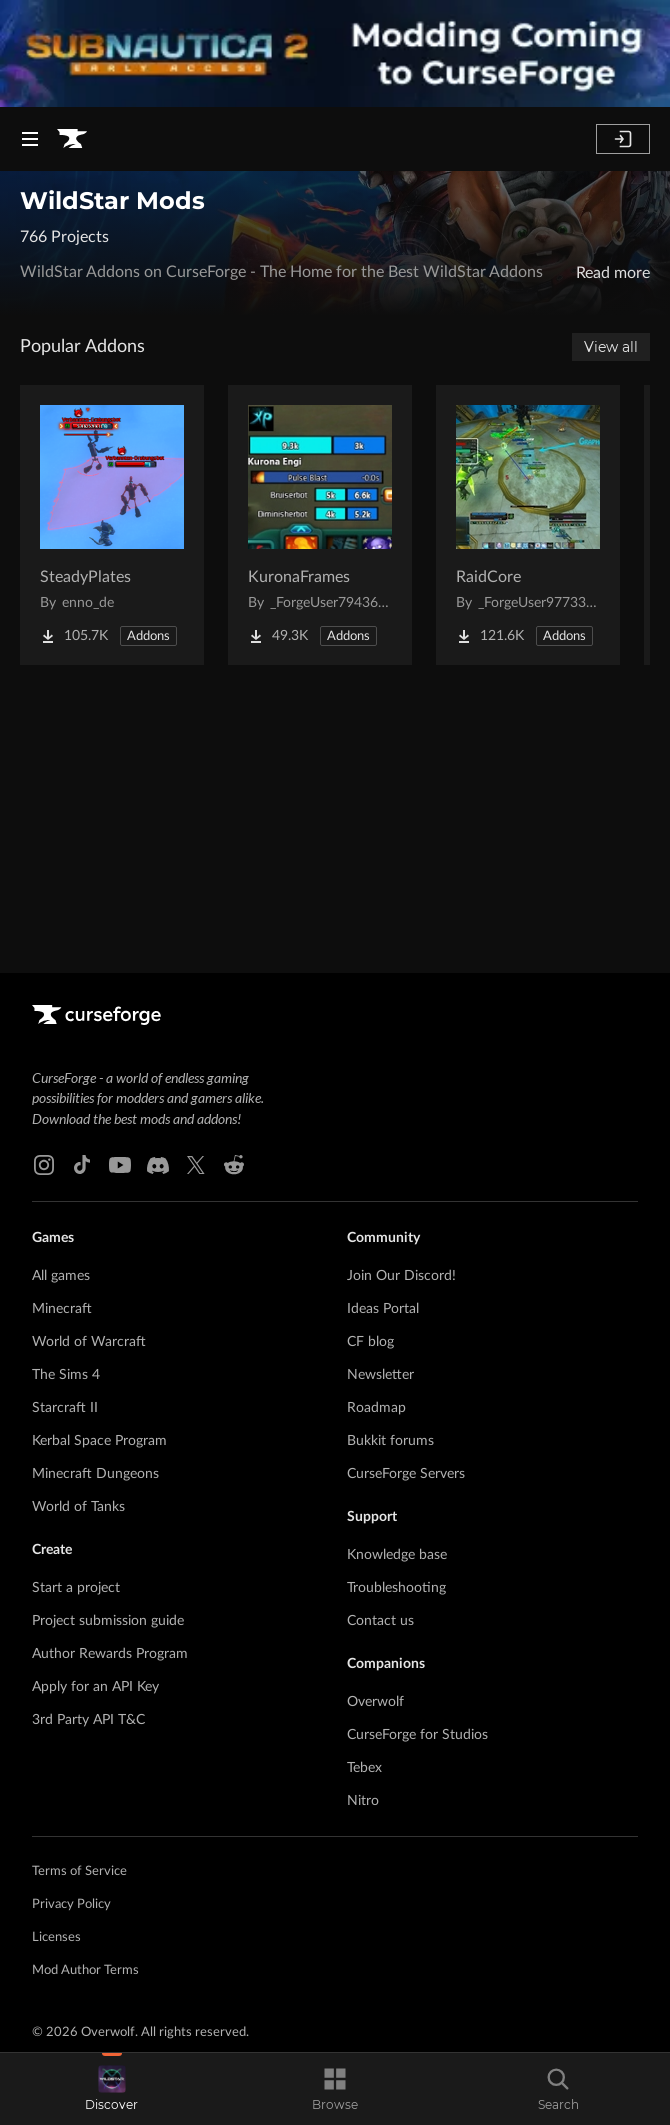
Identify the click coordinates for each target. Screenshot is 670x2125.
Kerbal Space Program (99, 1441)
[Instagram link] (44, 1165)
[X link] (196, 1165)
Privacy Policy (71, 1904)
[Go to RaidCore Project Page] (528, 525)
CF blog (370, 1342)
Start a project (76, 1588)
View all (611, 347)
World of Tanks (78, 1507)
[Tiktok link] (82, 1165)
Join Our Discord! (401, 1276)
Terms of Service (79, 1871)
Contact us (380, 1621)
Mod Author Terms (85, 1970)
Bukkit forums (390, 1441)
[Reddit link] (234, 1165)
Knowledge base (397, 1555)
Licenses (56, 1937)
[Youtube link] (120, 1165)
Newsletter (380, 1375)
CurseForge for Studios (417, 1735)
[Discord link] (158, 1165)
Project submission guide (108, 1621)
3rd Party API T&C (88, 1720)
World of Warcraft (89, 1342)
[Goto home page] (72, 139)
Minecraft (62, 1309)
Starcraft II (65, 1408)
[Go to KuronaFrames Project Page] (320, 525)
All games (61, 1276)
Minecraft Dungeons (95, 1474)
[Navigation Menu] (30, 139)
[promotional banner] (335, 53)
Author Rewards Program (110, 1654)
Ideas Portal (383, 1309)
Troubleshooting (396, 1588)
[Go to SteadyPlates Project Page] (112, 525)
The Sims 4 (66, 1375)
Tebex (364, 1768)
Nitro (363, 1801)
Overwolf (375, 1702)
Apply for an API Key (95, 1687)
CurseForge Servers (406, 1474)
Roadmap (376, 1408)
